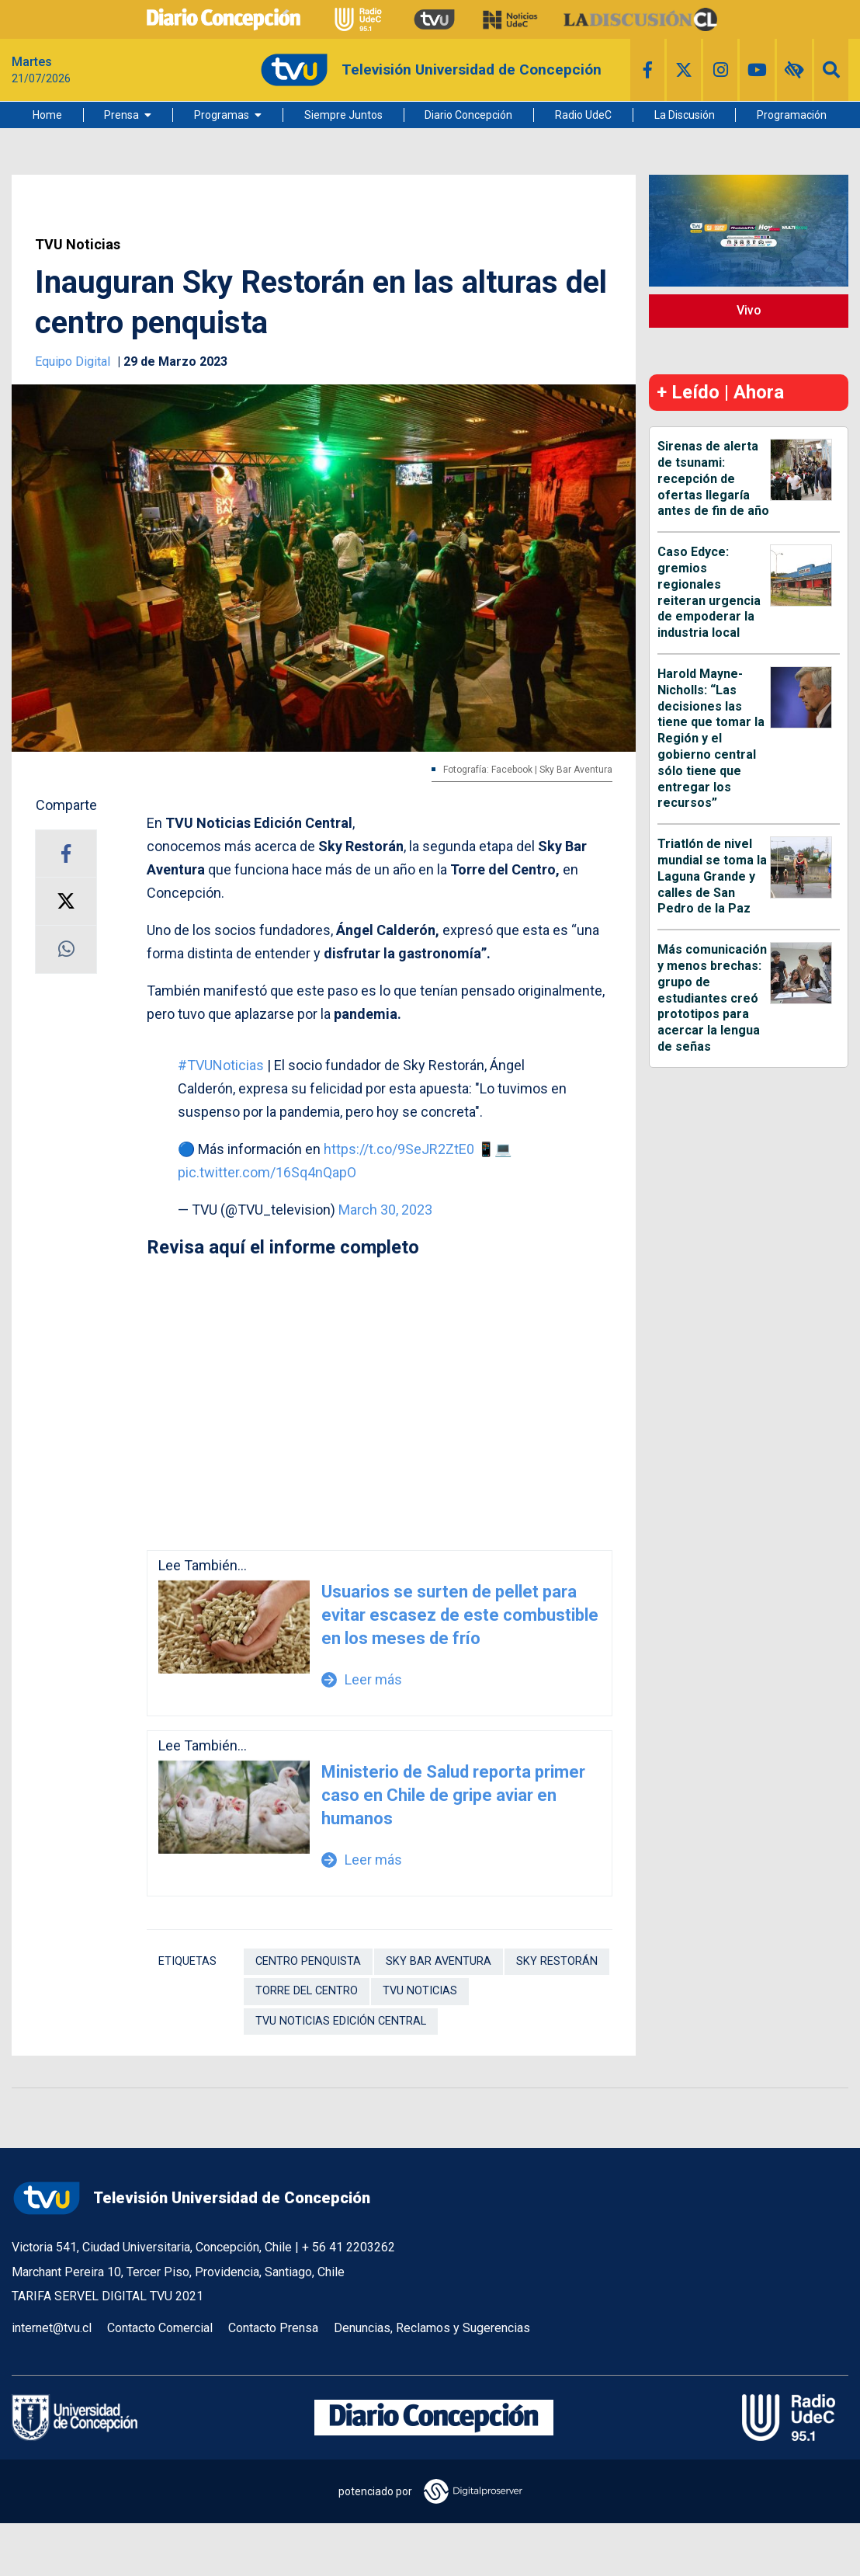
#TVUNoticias (221, 1065)
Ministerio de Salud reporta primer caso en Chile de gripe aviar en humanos (453, 1795)
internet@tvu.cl (52, 2327)
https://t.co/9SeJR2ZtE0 (399, 1149)
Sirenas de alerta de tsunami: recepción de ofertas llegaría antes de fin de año (713, 478)
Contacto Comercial (160, 2327)
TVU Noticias (77, 244)
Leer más (361, 1679)
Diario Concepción (468, 115)
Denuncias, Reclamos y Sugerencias (432, 2327)
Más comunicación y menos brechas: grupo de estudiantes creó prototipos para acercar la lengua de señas (712, 998)
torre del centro (306, 1990)
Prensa (121, 115)
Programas (221, 115)
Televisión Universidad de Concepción (191, 2198)
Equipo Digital (74, 361)
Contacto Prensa (273, 2327)
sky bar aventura (438, 1961)
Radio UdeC (583, 115)
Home (47, 115)
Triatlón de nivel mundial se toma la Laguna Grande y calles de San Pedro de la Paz (712, 876)
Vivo (749, 310)
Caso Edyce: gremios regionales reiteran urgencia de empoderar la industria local (709, 592)
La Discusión (684, 115)
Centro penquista (308, 1961)
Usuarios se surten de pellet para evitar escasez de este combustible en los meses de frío (459, 1615)
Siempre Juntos (343, 115)
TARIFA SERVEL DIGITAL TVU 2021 (107, 2296)
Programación (792, 115)
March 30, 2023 (385, 1209)
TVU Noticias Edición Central (340, 2021)
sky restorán (557, 1961)
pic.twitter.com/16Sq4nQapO (267, 1172)
